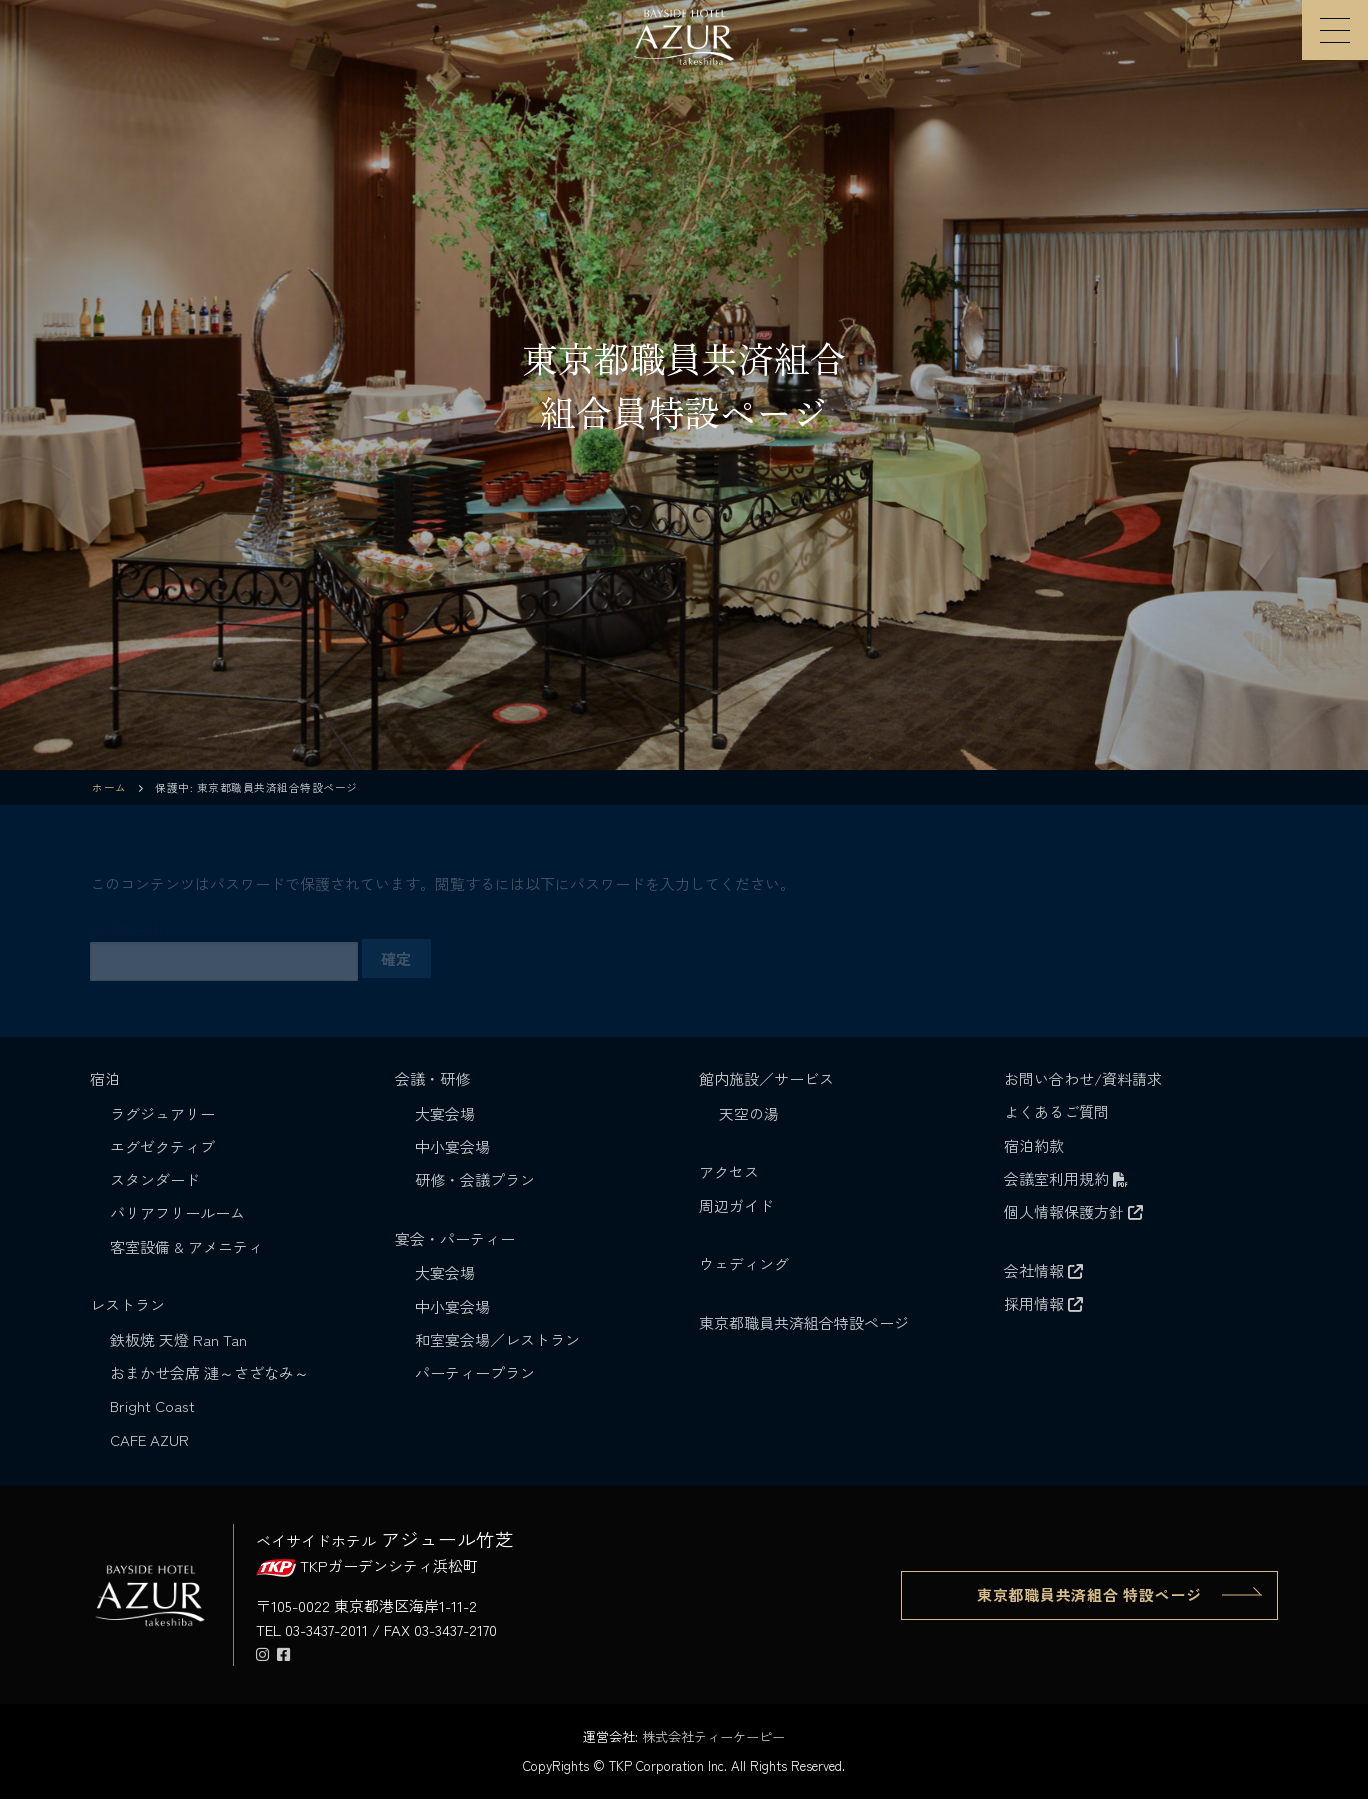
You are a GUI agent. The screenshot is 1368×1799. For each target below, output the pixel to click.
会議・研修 (434, 1078)
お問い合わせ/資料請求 (1083, 1078)
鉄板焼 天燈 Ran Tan (178, 1339)
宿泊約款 (1034, 1145)
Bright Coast (152, 1405)
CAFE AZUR (149, 1439)
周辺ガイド (736, 1205)
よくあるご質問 (1056, 1111)
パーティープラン (475, 1372)
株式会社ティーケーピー (713, 1736)
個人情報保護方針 (1073, 1211)
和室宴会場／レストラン (497, 1339)
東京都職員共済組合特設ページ (804, 1322)
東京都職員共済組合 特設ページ (1089, 1594)
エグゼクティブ (162, 1146)
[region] (684, 385)
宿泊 (107, 1078)
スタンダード (155, 1179)
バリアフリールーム (177, 1212)
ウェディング (744, 1263)
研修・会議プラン (475, 1179)
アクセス (729, 1171)
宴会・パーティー (457, 1238)
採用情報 (1043, 1303)
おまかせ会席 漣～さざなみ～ (209, 1372)
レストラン (129, 1304)
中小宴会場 (452, 1146)
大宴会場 (445, 1113)
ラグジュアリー (162, 1113)
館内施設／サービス (768, 1078)
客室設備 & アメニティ (186, 1246)
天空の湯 (749, 1113)
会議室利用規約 (1066, 1178)
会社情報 (1043, 1270)
